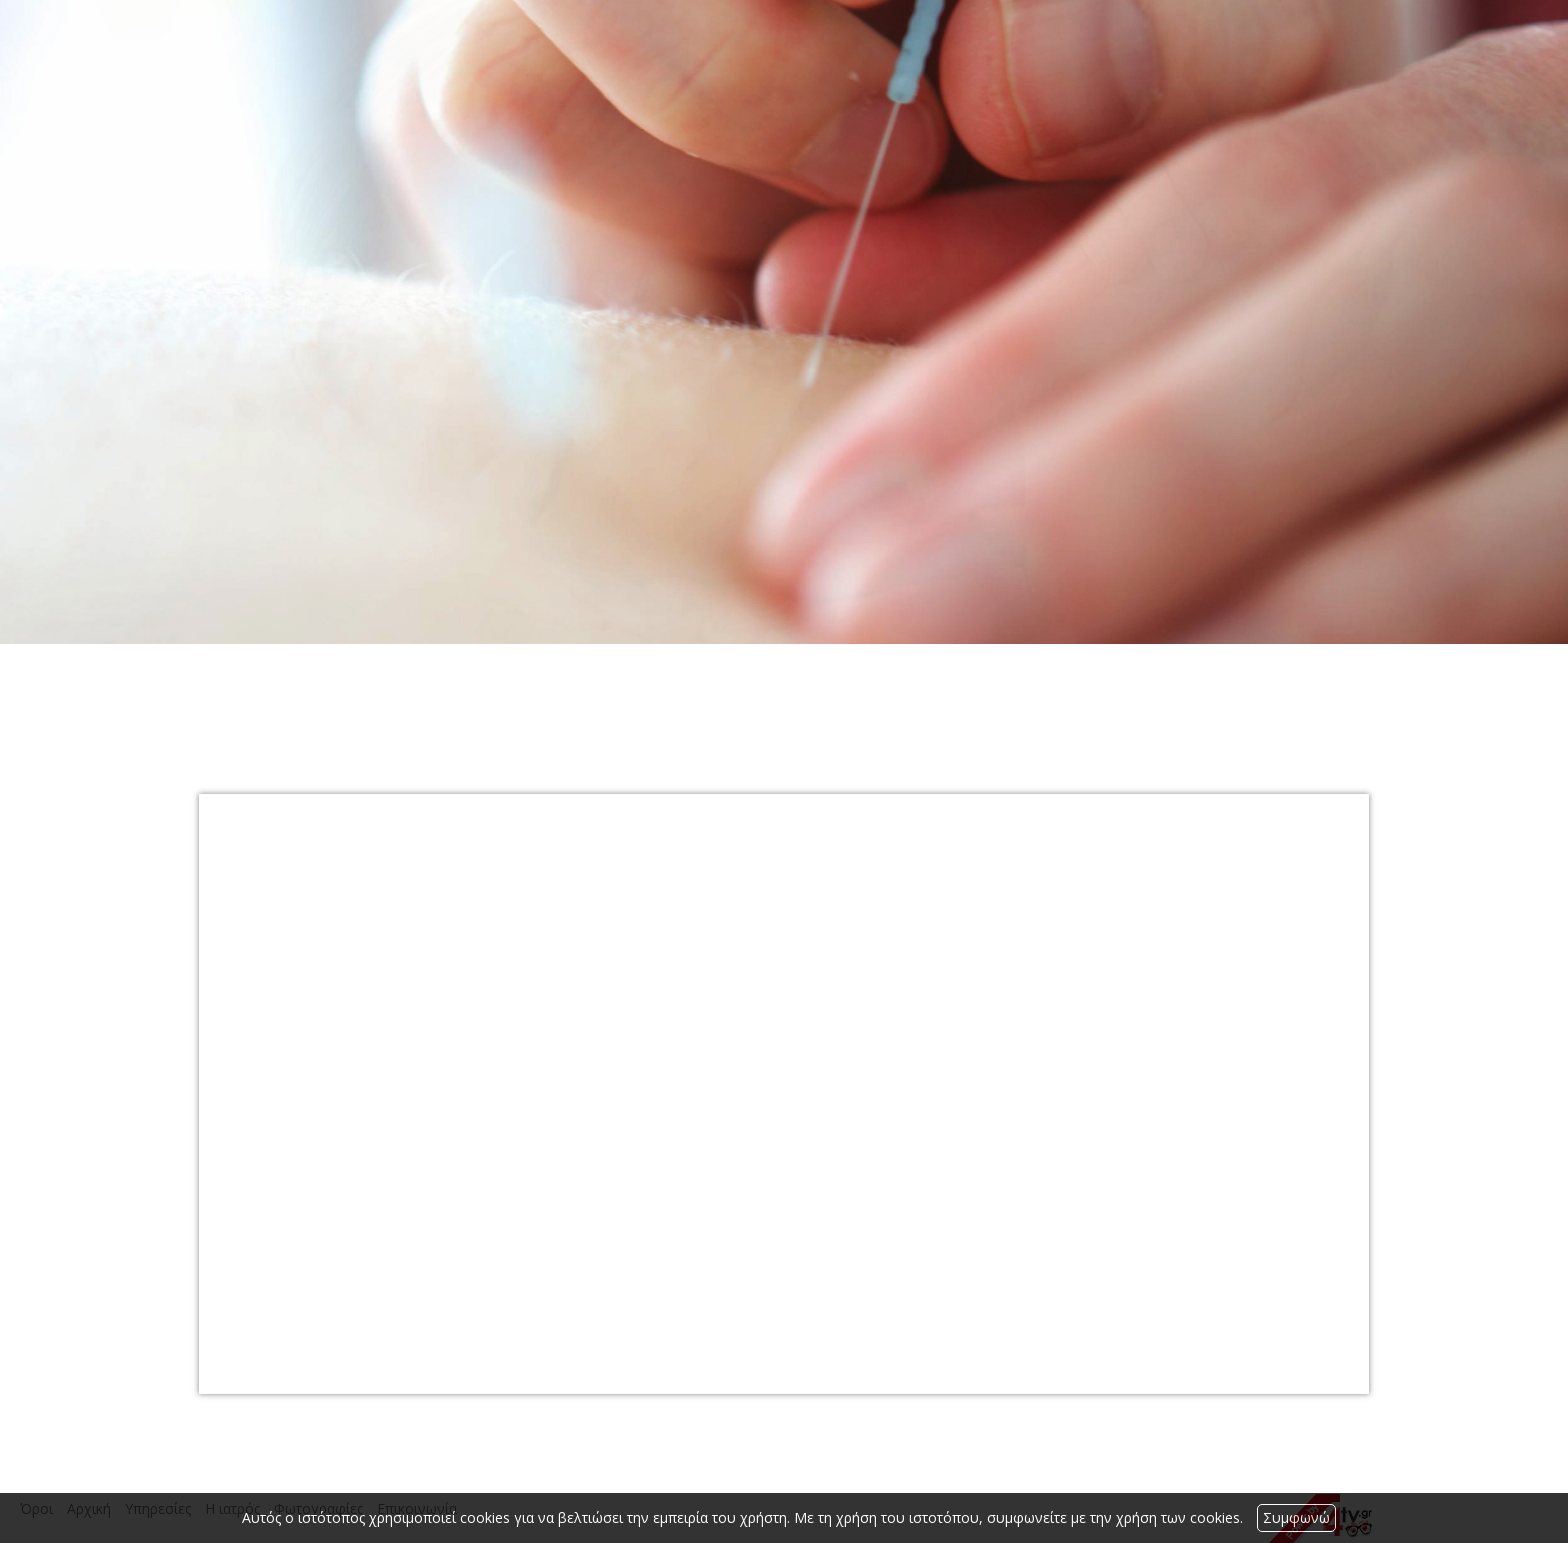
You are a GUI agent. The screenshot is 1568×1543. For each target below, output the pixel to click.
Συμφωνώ (1296, 1517)
